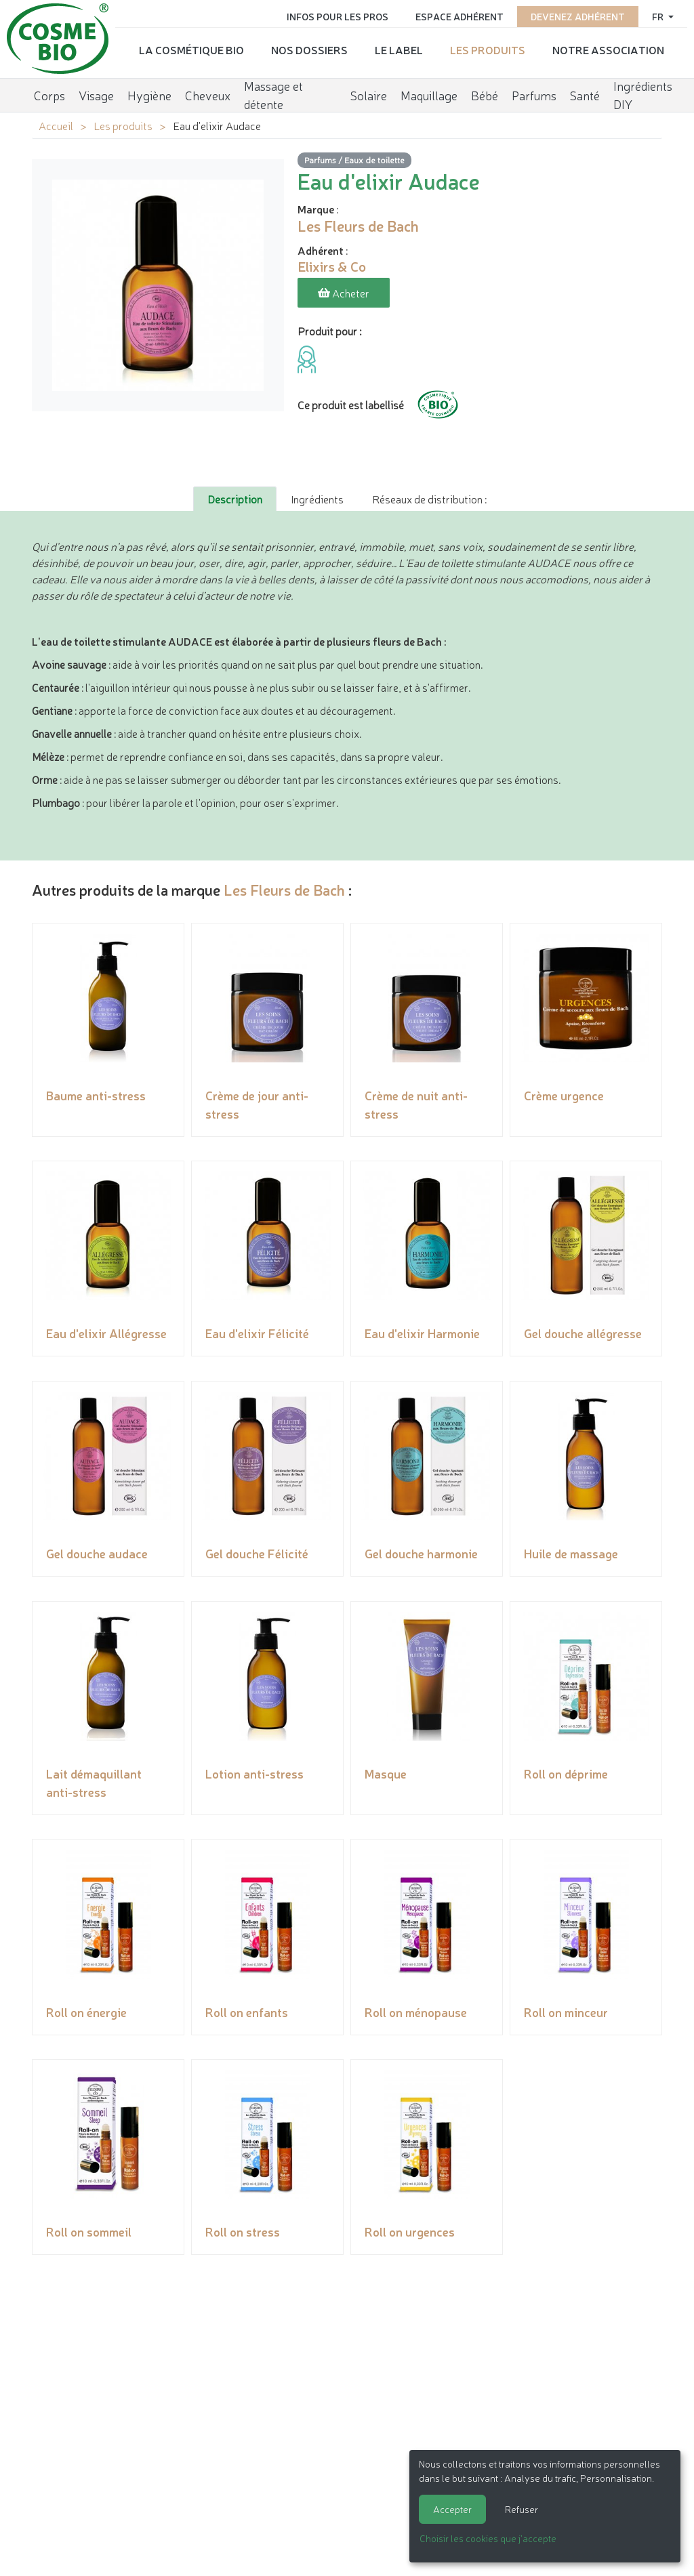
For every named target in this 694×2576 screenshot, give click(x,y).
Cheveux (207, 91)
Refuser (521, 2509)
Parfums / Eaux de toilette (354, 159)
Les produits (487, 48)
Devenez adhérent (578, 15)
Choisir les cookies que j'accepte (488, 2538)
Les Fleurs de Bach (284, 887)
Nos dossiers (309, 48)
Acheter (343, 292)
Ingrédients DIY (642, 92)
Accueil (56, 125)
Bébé (484, 91)
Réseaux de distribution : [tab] (429, 496)
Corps (49, 91)
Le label (399, 48)
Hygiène (149, 91)
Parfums (534, 91)
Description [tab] (234, 496)
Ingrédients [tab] (317, 496)
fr (659, 15)
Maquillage (429, 91)
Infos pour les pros (337, 15)
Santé (585, 91)
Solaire (368, 91)
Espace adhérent (459, 15)
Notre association (608, 48)
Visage (96, 91)
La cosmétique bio (191, 48)
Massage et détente (273, 92)
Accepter (452, 2509)
